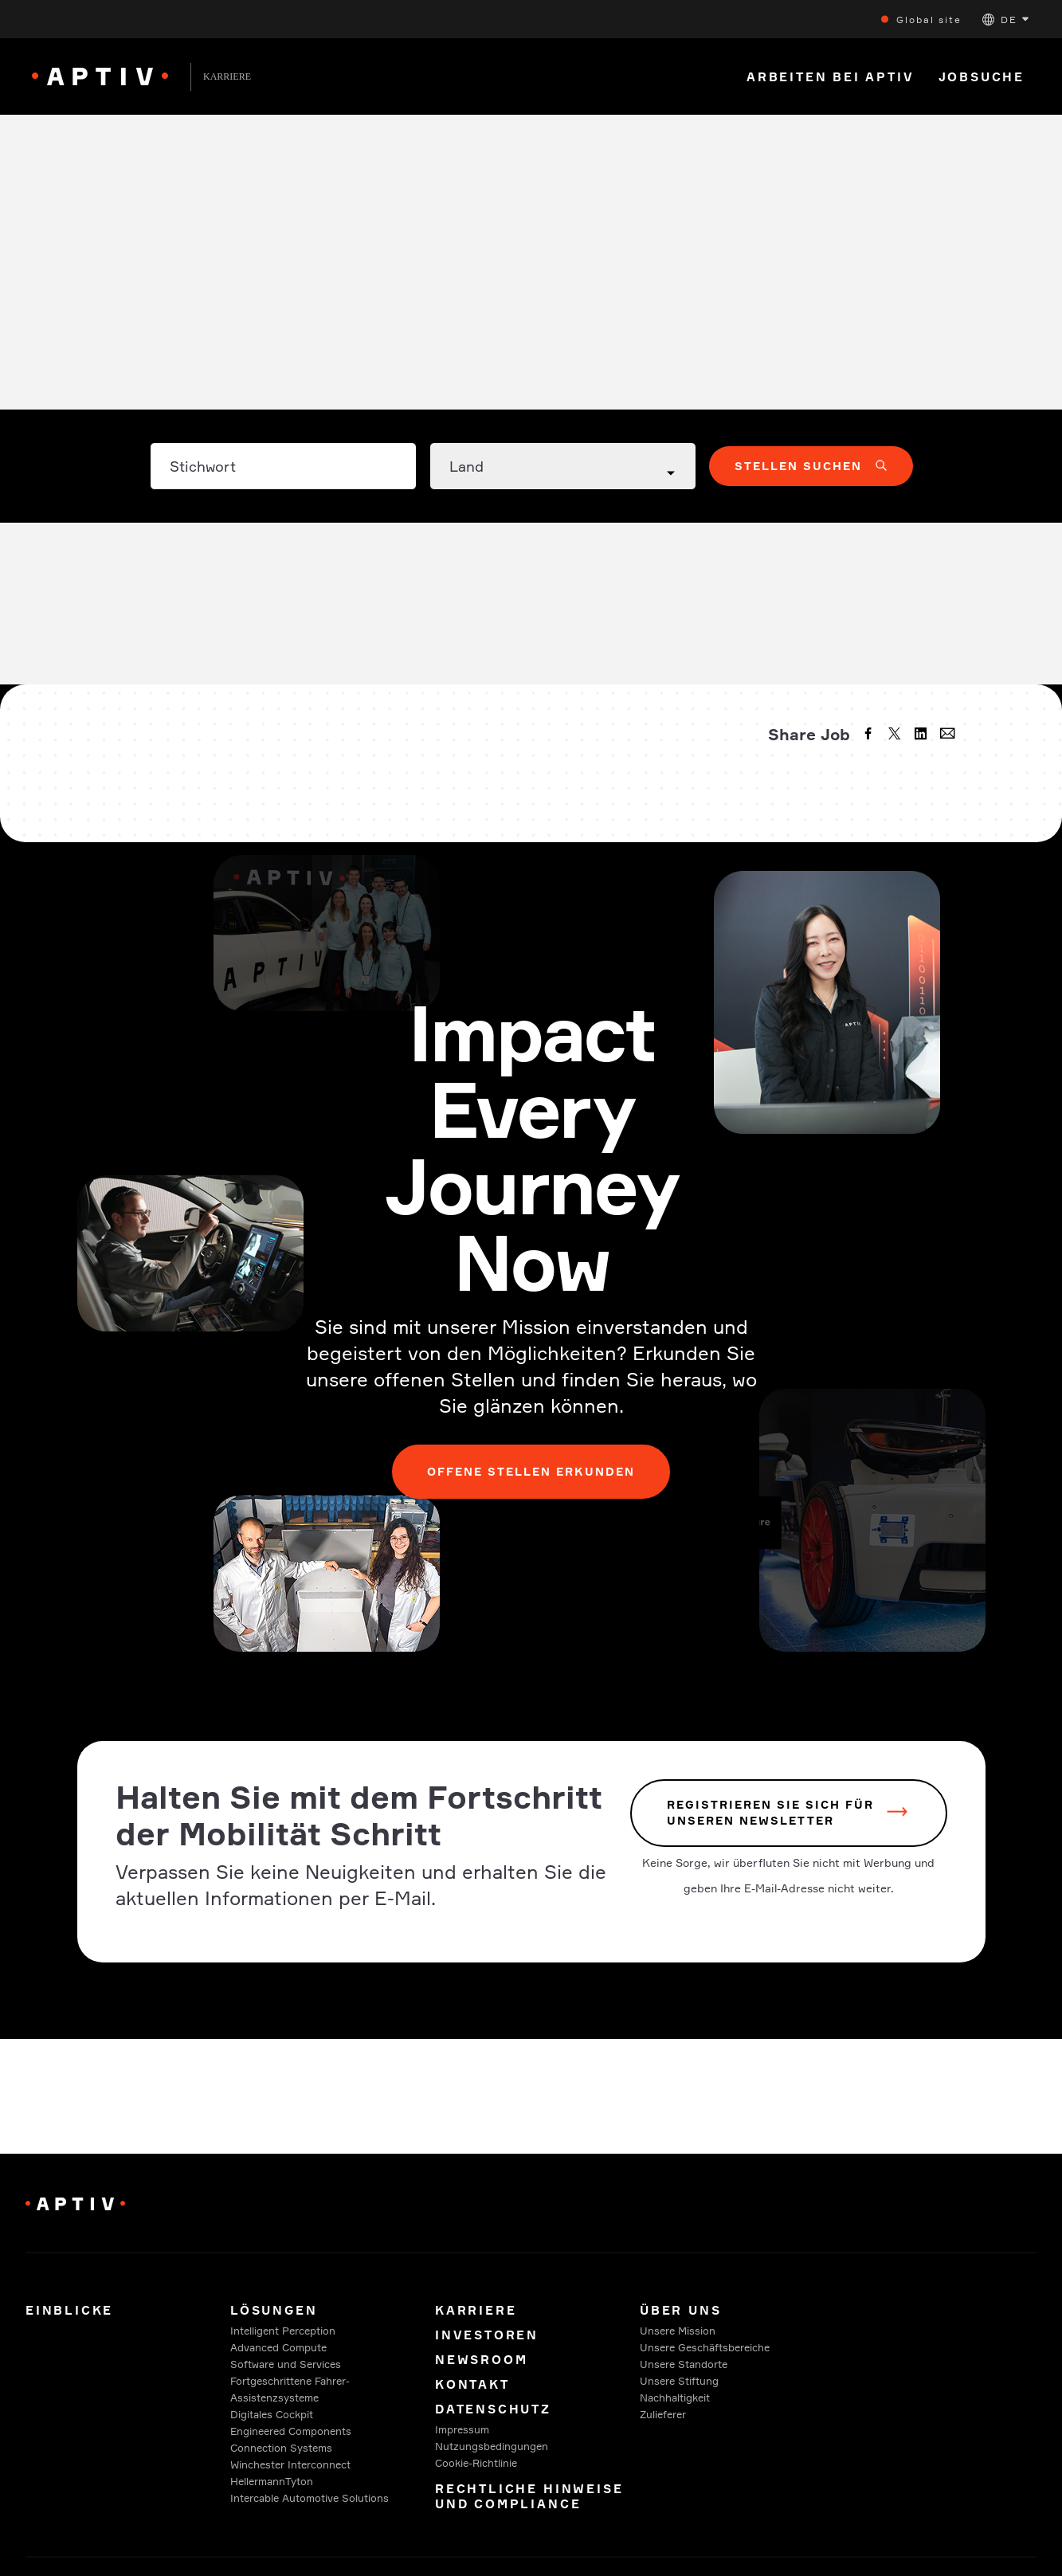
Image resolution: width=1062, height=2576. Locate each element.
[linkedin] (922, 735)
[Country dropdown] (562, 466)
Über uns (680, 2310)
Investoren (487, 2335)
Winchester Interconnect (290, 2464)
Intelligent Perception (282, 2330)
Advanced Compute (278, 2347)
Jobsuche (982, 76)
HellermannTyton (271, 2481)
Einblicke (69, 2310)
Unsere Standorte (683, 2364)
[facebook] (870, 735)
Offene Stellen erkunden (531, 1471)
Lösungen (273, 2310)
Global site (929, 19)
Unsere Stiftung (679, 2380)
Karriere (475, 2310)
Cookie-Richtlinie (476, 2462)
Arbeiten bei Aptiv (831, 76)
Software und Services (285, 2364)
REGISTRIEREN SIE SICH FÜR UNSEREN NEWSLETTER (770, 1813)
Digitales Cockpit (271, 2414)
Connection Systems (281, 2447)
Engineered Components (290, 2431)
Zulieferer (663, 2414)
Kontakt (472, 2384)
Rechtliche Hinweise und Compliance (529, 2496)
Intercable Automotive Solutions (309, 2498)
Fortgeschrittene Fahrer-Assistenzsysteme (290, 2389)
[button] (1005, 19)
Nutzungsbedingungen (491, 2446)
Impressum (462, 2429)
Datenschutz (493, 2409)
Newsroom (481, 2359)
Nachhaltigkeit (675, 2397)
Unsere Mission (677, 2330)
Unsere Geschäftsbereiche (705, 2347)
